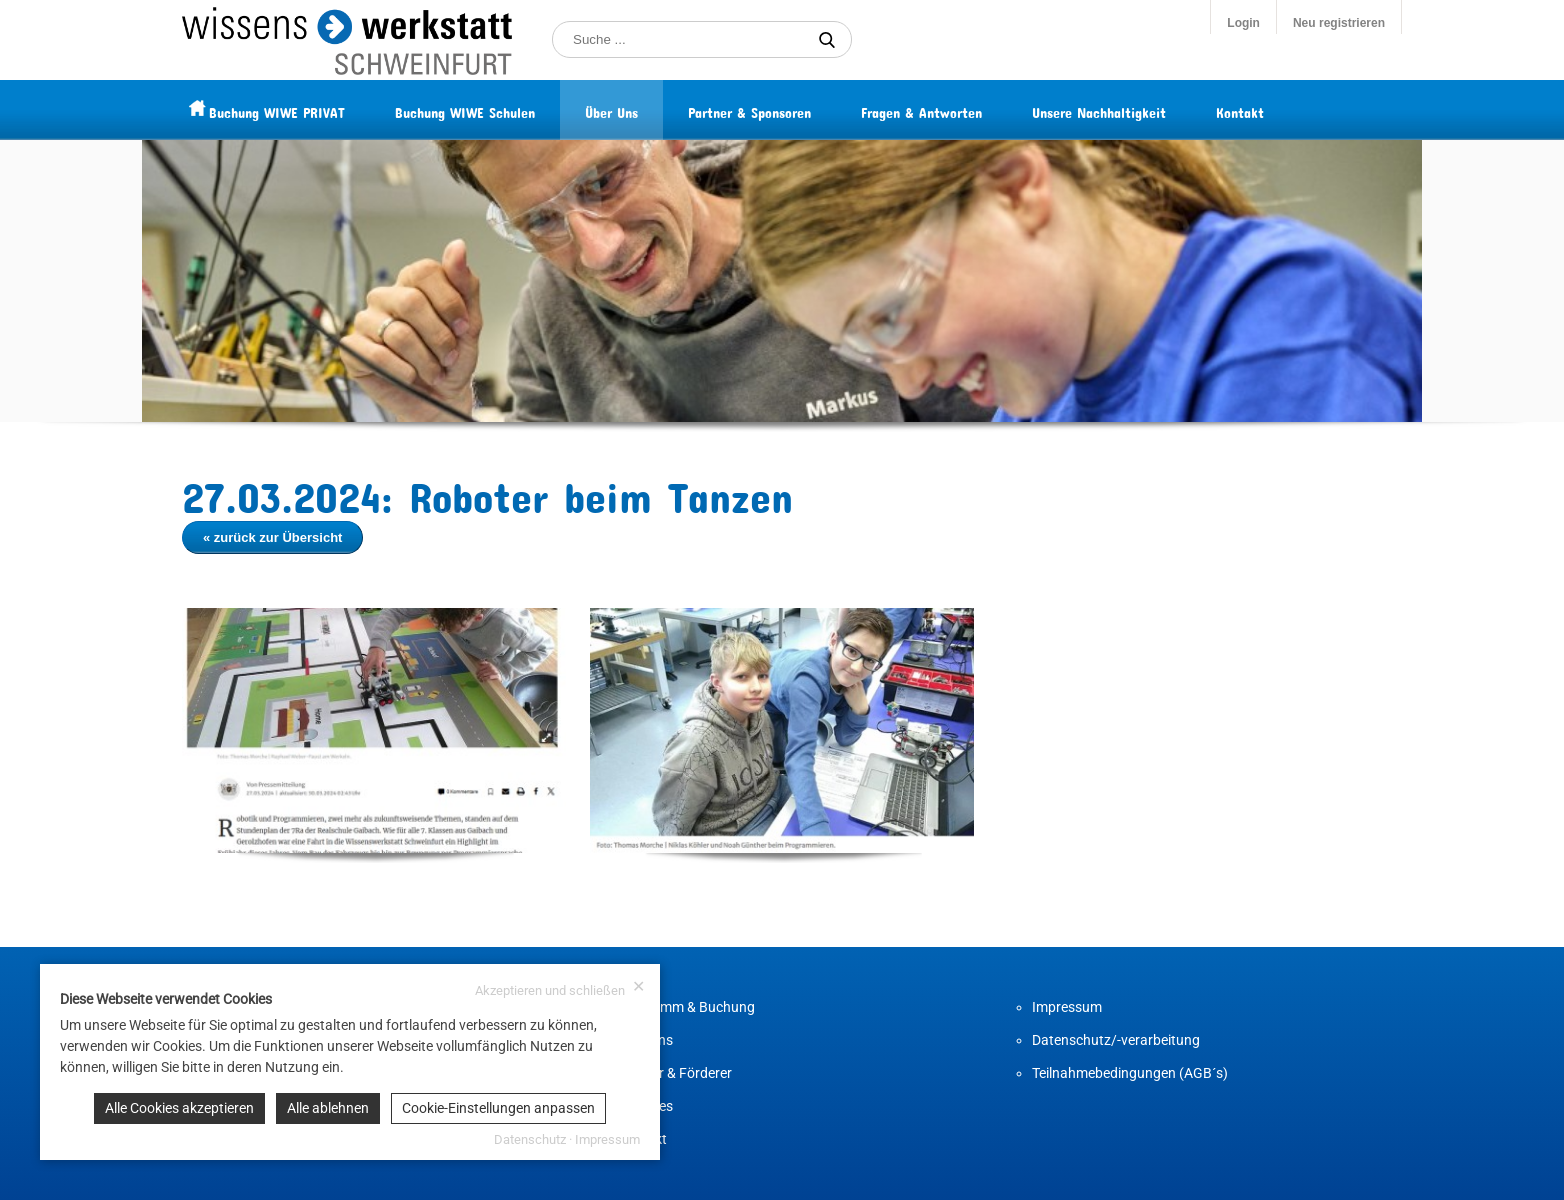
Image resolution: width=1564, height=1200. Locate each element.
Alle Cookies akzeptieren (179, 1108)
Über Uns (649, 109)
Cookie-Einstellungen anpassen (498, 1108)
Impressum (1067, 1007)
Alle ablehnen (328, 1108)
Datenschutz (530, 1139)
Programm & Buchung (686, 1007)
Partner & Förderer (674, 1073)
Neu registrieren (1339, 23)
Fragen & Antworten (959, 109)
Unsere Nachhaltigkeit (1137, 109)
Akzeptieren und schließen (560, 988)
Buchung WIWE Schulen (503, 109)
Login (1243, 23)
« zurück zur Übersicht (272, 537)
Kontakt (1278, 109)
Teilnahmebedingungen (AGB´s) (1130, 1073)
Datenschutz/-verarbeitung (1116, 1040)
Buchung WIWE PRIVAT (315, 109)
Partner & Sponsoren (787, 109)
